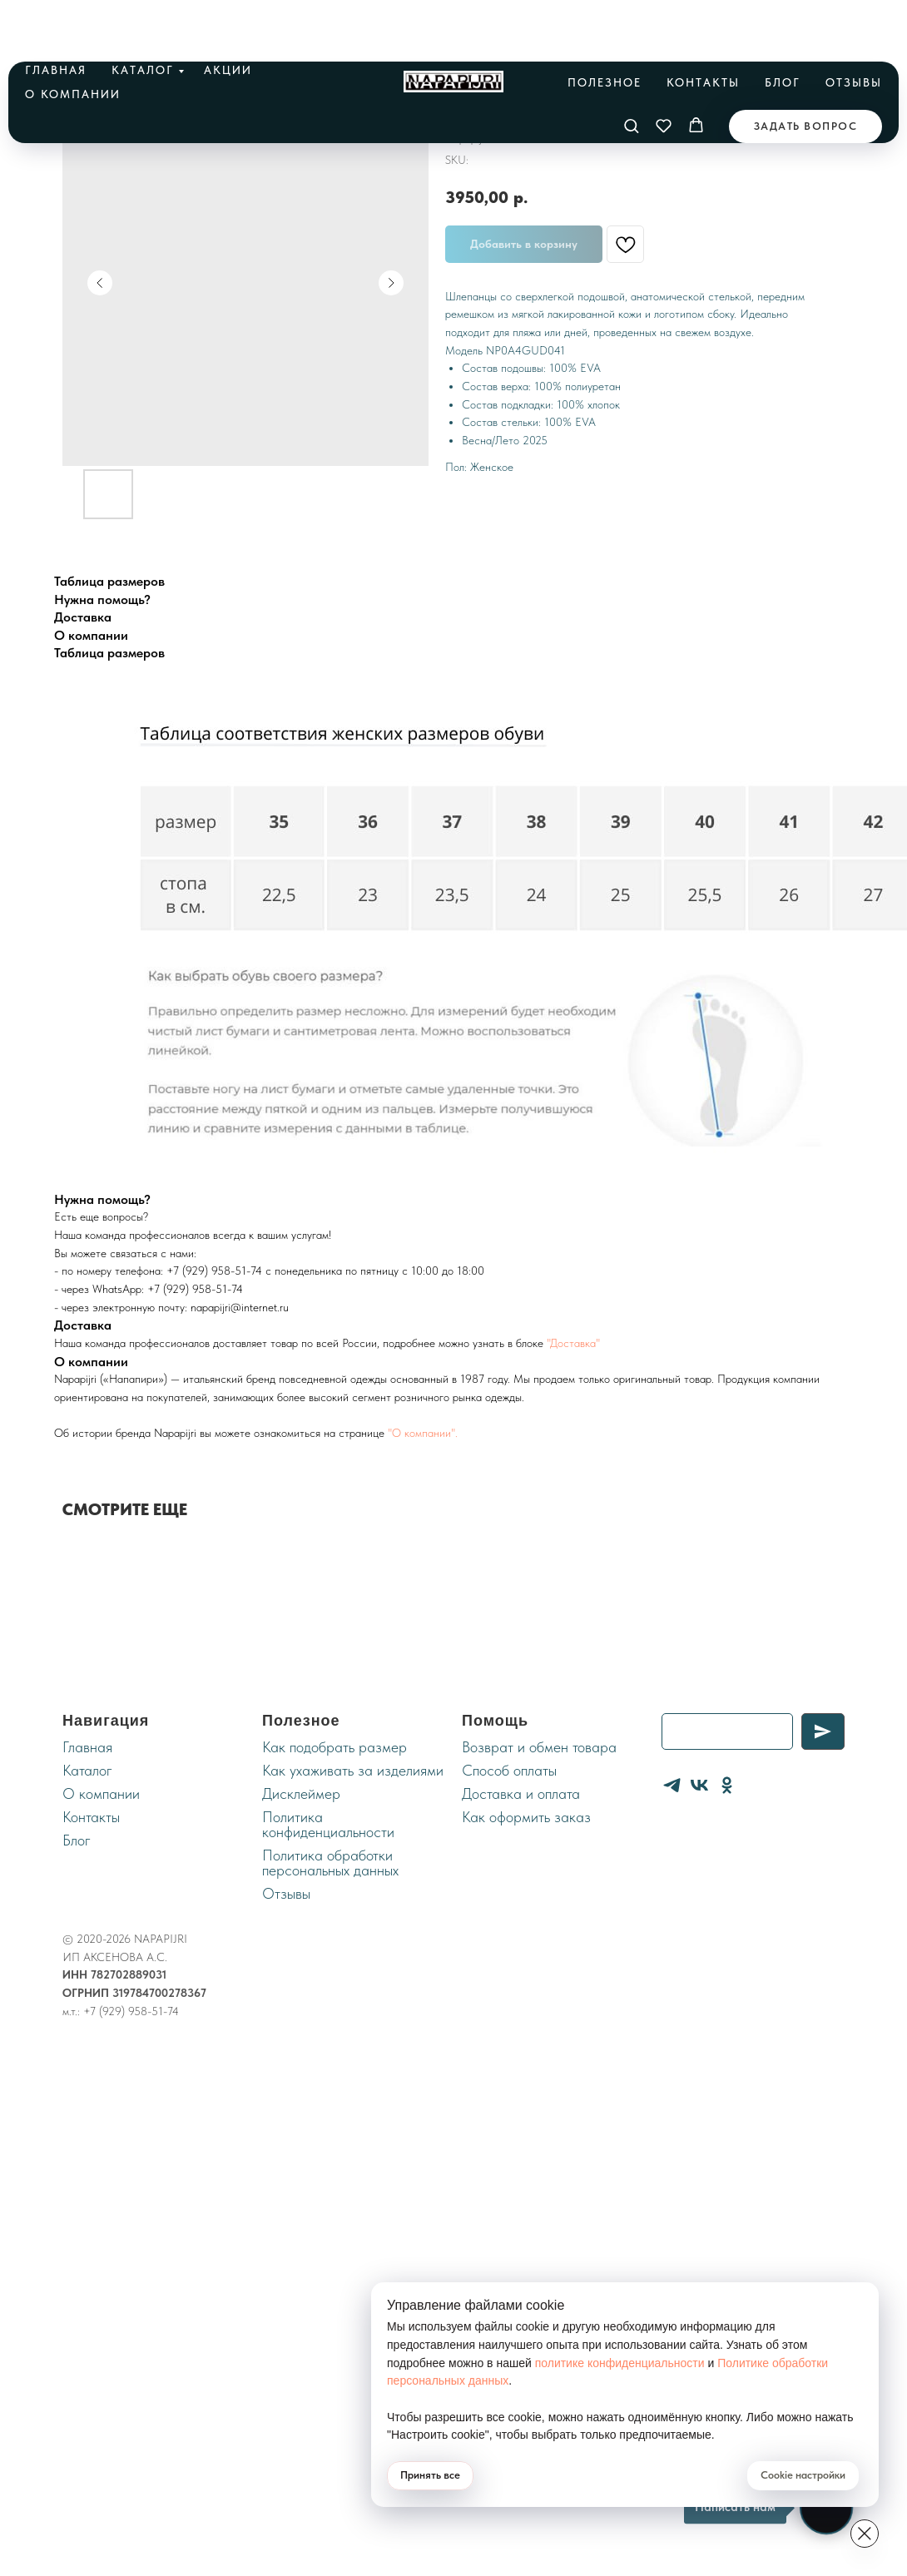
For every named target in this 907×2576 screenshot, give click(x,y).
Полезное (604, 29)
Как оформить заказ (526, 1816)
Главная (56, 16)
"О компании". (423, 1432)
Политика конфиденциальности (328, 1824)
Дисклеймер (301, 1793)
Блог (782, 29)
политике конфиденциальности (628, 2363)
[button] (631, 72)
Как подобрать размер (334, 1747)
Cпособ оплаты (509, 1770)
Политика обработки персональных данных (330, 1862)
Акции (228, 16)
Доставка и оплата (521, 1793)
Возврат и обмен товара (539, 1747)
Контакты (703, 29)
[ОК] (726, 1785)
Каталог (143, 16)
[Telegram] (672, 1785)
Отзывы (853, 29)
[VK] (699, 1785)
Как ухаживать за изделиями (353, 1770)
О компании (73, 40)
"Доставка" (573, 1343)
